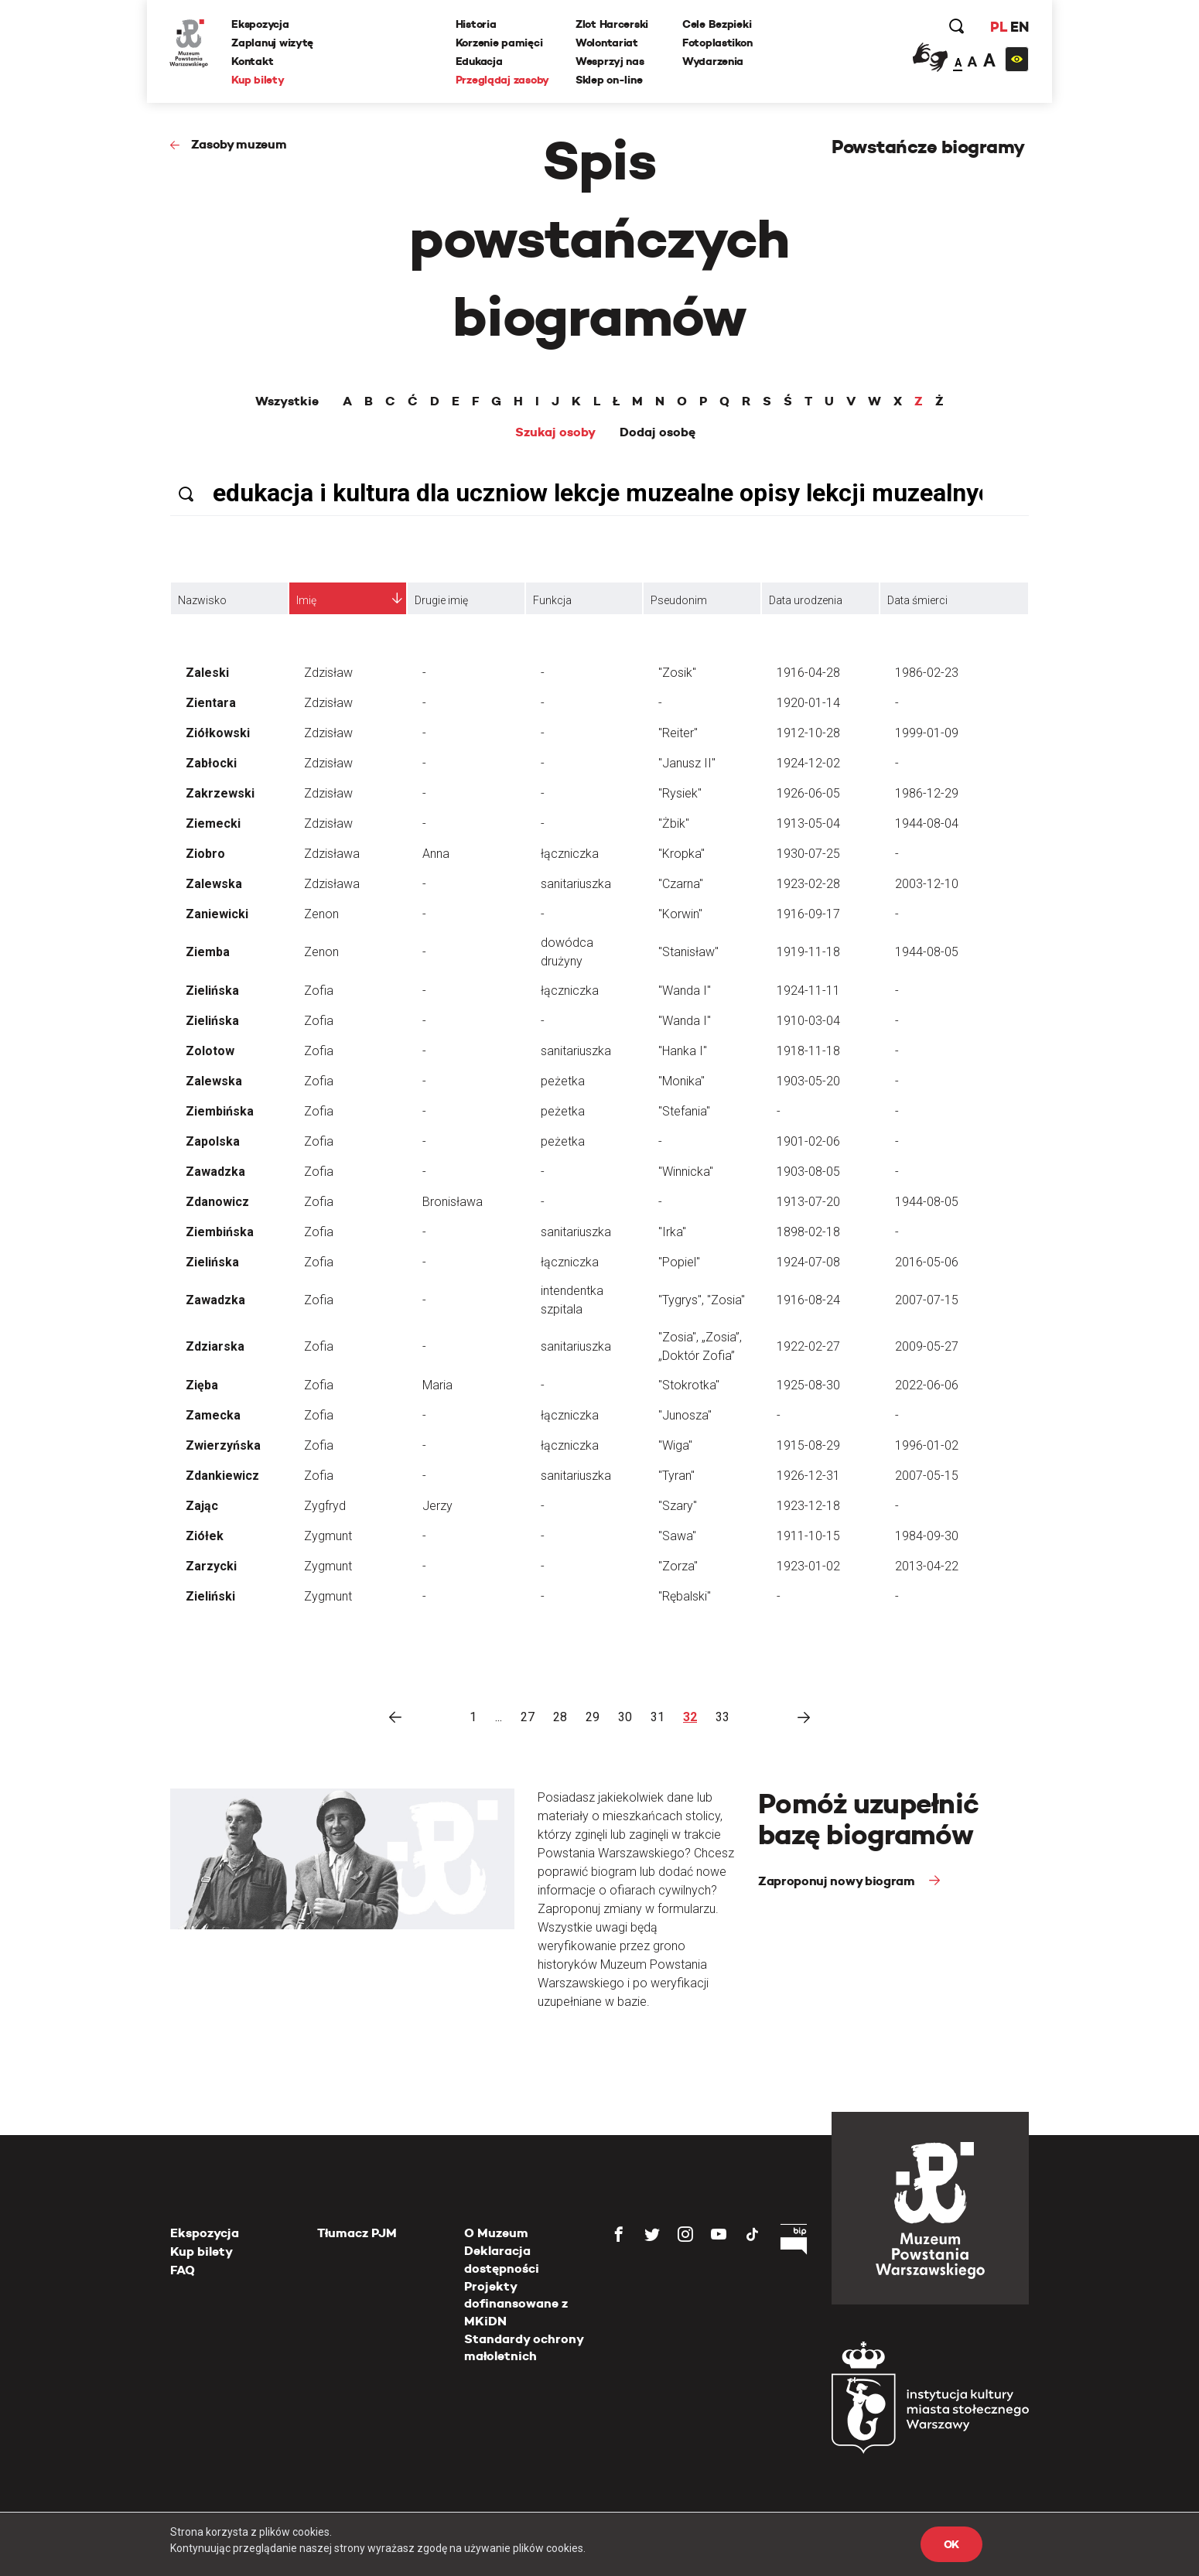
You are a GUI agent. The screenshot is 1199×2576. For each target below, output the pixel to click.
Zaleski (207, 672)
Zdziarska (215, 1346)
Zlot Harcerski (612, 24)
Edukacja (479, 61)
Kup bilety (258, 80)
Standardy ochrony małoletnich (523, 2347)
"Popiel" (679, 1262)
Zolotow (210, 1051)
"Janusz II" (687, 763)
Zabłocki (211, 763)
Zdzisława (332, 853)
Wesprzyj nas (610, 61)
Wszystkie (287, 401)
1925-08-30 (808, 1385)
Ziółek (205, 1536)
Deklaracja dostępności (501, 2259)
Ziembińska (220, 1111)
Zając (202, 1505)
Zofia (318, 990)
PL (997, 27)
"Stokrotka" (688, 1385)
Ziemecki (213, 823)
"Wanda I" (684, 990)
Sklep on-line (609, 80)
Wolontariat (607, 43)
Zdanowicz (217, 1201)
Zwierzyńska (223, 1445)
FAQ (182, 2270)
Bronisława (452, 1201)
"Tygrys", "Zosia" (701, 1300)
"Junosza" (685, 1415)
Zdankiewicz (222, 1475)
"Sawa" (677, 1536)
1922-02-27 (808, 1346)
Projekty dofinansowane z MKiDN (516, 2303)
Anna (435, 853)
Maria (437, 1385)
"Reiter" (678, 733)
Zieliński (210, 1596)
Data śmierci (917, 600)
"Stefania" (684, 1111)
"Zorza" (678, 1566)
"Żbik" (673, 823)
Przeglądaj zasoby (502, 80)
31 (657, 1717)
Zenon (321, 914)
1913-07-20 (808, 1201)
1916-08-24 (808, 1300)
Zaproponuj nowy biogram (837, 1881)
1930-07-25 (808, 853)
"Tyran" (676, 1475)
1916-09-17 (808, 914)
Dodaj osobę (657, 432)
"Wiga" (675, 1445)
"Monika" (681, 1081)
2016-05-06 (926, 1262)
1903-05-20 (808, 1081)
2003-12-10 (926, 883)
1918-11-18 (808, 1051)
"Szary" (677, 1505)
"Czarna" (680, 883)
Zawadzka (215, 1171)
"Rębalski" (684, 1596)
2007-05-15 (926, 1475)
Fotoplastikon (717, 43)
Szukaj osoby (555, 432)
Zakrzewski (220, 793)
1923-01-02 (808, 1566)
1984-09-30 (926, 1536)
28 (560, 1717)
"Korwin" (680, 914)
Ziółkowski (218, 733)
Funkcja (552, 600)
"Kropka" (681, 853)
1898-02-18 (808, 1232)
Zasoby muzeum (239, 144)
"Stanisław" (688, 952)
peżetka (563, 1081)
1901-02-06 (808, 1141)
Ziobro (205, 853)
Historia (476, 24)
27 (528, 1717)
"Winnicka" (685, 1171)
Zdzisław (328, 672)
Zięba (202, 1385)
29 (593, 1717)
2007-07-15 (926, 1300)
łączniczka (570, 853)
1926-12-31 (808, 1475)
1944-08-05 (926, 952)
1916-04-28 (808, 672)
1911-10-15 (808, 1536)
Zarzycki (211, 1566)
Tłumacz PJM (357, 2233)
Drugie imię (441, 600)
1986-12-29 (926, 793)
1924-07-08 (808, 1262)
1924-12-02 (808, 763)
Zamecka (213, 1415)
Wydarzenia (712, 61)
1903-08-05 (808, 1171)
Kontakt (253, 61)
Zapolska (213, 1141)
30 (625, 1717)
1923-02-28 (808, 883)
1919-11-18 (808, 952)
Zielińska (212, 990)
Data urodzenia (805, 600)
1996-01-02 (926, 1445)
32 (690, 1717)
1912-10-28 (808, 733)
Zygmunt (328, 1536)
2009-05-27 (926, 1346)
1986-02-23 (926, 672)
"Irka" (672, 1232)
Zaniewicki (217, 914)
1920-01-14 (808, 702)
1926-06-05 (808, 793)
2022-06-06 (926, 1385)
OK (951, 2544)
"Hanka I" (682, 1051)
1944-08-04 (926, 823)
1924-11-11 (808, 990)
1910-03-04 (808, 1020)
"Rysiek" (680, 793)
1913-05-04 (808, 823)
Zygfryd (325, 1505)
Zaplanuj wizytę (273, 43)
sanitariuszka (576, 883)
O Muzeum (496, 2233)
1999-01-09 (926, 733)
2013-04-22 (926, 1566)
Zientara (211, 702)
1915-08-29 (808, 1445)
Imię (306, 600)
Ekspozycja (260, 24)
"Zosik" (677, 672)
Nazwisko (202, 600)
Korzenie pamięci (499, 43)
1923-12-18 (808, 1505)
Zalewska (214, 883)
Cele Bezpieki (716, 24)
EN (1019, 27)
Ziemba (208, 952)
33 (722, 1717)
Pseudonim (679, 600)
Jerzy (437, 1505)
